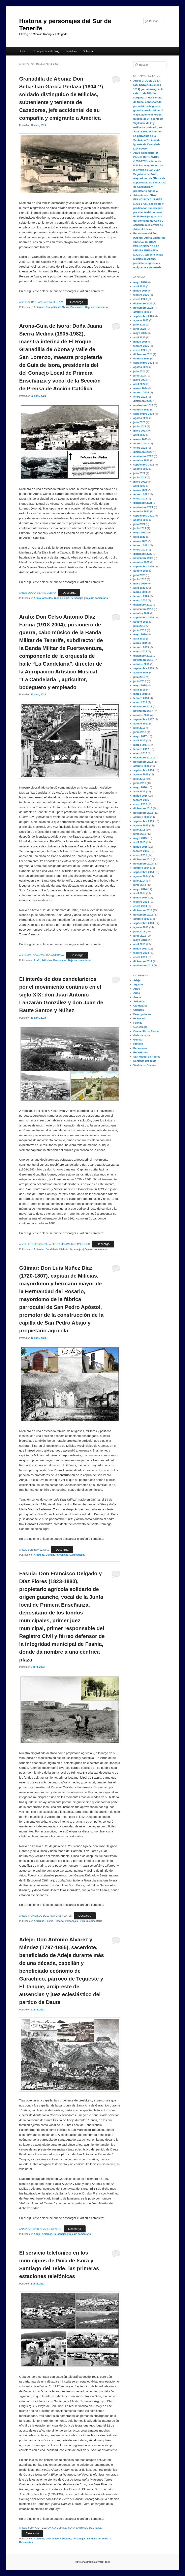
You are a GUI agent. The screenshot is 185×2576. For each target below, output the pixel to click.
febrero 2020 (141, 596)
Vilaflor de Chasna (144, 1065)
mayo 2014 (140, 889)
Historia (63, 1249)
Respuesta (77, 1554)
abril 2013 (139, 944)
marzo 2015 (140, 846)
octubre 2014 (141, 867)
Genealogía (140, 1026)
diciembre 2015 (142, 808)
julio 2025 (139, 324)
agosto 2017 (140, 723)
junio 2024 (139, 375)
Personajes (76, 307)
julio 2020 (139, 575)
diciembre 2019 (142, 604)
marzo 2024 (140, 388)
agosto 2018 (140, 672)
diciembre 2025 (142, 303)
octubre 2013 (141, 918)
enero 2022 (140, 498)
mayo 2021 (140, 532)
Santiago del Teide (97, 2538)
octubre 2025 (141, 311)
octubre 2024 (141, 358)
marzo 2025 (140, 341)
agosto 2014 (140, 876)
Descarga (76, 302)
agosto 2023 (140, 417)
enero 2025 (140, 350)
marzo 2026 (140, 290)
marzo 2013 (140, 948)
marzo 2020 (140, 591)
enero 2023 (140, 447)
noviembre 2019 (143, 609)
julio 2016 (139, 778)
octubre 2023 (141, 409)
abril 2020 (139, 587)
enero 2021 (140, 549)
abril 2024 (139, 384)
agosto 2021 (140, 519)
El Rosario (139, 1018)
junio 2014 (139, 884)
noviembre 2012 (143, 965)
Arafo (37, 960)
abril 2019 (139, 638)
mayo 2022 (140, 481)
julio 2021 (139, 524)
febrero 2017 (141, 749)
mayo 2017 (140, 736)
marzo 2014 (140, 897)
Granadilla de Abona (57, 307)
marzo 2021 (140, 541)
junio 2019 (139, 630)
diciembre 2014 (142, 859)
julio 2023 (139, 422)
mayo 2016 (140, 787)
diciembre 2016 (142, 757)
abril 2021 (139, 536)
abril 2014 (139, 893)
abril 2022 (139, 485)
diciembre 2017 (142, 706)
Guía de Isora (61, 598)
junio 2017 (139, 732)
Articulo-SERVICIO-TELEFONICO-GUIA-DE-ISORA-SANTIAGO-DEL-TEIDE (60, 2527)
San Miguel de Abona (146, 1056)
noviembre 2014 (143, 863)
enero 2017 (140, 753)
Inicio (23, 51)
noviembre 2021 (143, 507)
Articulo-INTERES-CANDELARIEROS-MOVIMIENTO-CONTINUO (54, 1244)
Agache (138, 984)
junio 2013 (139, 935)
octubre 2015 (141, 816)
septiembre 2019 (143, 617)
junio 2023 (139, 426)
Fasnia (49, 1921)
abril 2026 (139, 286)
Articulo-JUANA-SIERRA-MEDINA (37, 592)
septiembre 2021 (143, 515)
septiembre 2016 (143, 770)
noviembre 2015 (143, 812)
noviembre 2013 (143, 914)
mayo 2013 (140, 939)
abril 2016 (139, 791)
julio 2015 (139, 829)
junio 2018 (139, 681)
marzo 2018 (140, 693)
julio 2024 (139, 371)
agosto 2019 (140, 621)
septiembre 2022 (143, 464)
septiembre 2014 (143, 872)
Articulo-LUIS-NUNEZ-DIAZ (34, 1549)
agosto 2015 (140, 825)
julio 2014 (139, 880)
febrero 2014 (141, 901)
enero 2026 (140, 299)
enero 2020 (140, 600)
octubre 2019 (141, 613)
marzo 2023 (140, 439)
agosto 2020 (140, 570)
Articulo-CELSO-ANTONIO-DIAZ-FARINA (41, 955)
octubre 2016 (141, 765)
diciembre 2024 (142, 354)
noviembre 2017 (143, 710)
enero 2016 (140, 804)
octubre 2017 (141, 715)
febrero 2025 (141, 345)
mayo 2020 (140, 583)
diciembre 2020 (142, 553)
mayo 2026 (140, 282)
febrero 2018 (141, 698)
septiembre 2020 (143, 566)
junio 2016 (139, 783)
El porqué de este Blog (46, 51)
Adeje (37, 2234)
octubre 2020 (141, 562)
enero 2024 (140, 396)
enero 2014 (140, 905)
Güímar (50, 1554)
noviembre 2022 (143, 456)
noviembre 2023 (143, 405)
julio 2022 (139, 473)
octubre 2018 (141, 664)
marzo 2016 (140, 795)
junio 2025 (139, 328)
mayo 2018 (140, 685)
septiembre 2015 (143, 821)
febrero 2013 (141, 952)
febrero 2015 (141, 850)
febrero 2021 (141, 545)
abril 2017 (139, 740)
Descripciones (142, 1014)
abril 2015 (139, 842)
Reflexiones (140, 1052)
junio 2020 (139, 579)
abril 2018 (139, 689)
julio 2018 (139, 676)
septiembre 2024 (143, 362)
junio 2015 (139, 833)
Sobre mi (88, 51)
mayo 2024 (140, 379)
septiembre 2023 (143, 413)
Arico (136, 992)
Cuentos (138, 1009)
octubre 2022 (141, 460)
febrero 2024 (141, 392)
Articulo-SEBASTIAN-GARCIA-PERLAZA (41, 302)
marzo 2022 (140, 490)
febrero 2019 (141, 647)
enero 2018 (140, 702)
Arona (37, 598)
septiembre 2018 (143, 668)
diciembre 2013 (142, 910)
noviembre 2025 (143, 307)
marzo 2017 (140, 744)
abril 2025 (139, 337)
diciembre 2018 (142, 655)
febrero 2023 (141, 443)
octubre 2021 (141, 511)
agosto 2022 (140, 468)
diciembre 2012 (142, 961)
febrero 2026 (141, 294)
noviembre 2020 (143, 558)
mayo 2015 (140, 838)
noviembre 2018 (143, 659)
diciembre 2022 (142, 451)
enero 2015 (140, 855)
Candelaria (52, 1249)
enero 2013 (140, 957)
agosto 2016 (140, 774)
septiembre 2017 (143, 719)
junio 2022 (139, 477)
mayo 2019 (140, 634)
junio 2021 (139, 528)
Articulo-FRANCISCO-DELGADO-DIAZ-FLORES (45, 1915)
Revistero (70, 51)
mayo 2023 (140, 430)
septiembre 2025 (143, 316)
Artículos (39, 307)
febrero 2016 (141, 799)
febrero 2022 (141, 494)
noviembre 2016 (143, 761)
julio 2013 (139, 931)
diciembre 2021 (142, 502)
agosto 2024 (140, 366)
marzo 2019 (140, 643)
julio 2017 (139, 727)
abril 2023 (139, 434)
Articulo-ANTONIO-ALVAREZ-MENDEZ (40, 2229)
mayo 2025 (140, 333)
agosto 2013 (140, 927)
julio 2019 (139, 625)
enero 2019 (140, 651)
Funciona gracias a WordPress (92, 2562)
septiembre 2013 (143, 923)
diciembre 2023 (142, 400)
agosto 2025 (140, 320)
